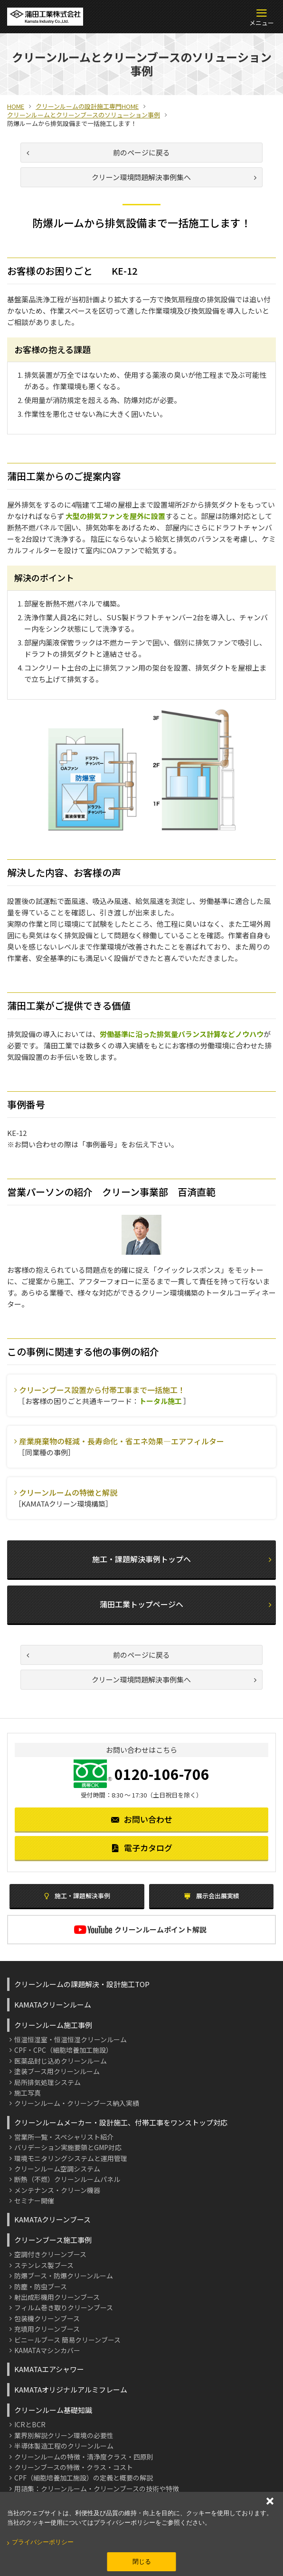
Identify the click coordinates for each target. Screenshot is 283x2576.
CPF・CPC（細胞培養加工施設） (63, 2050)
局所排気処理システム (47, 2082)
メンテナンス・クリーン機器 (57, 2190)
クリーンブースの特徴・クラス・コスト (73, 2467)
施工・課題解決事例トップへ (181, 1559)
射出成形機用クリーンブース (57, 2297)
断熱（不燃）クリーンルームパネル (67, 2179)
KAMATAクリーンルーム (52, 2004)
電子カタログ (141, 1848)
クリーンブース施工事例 (53, 2240)
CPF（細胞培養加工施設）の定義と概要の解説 (83, 2477)
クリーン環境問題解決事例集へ (174, 177)
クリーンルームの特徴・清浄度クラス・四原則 (83, 2456)
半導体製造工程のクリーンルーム (63, 2446)
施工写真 (27, 2092)
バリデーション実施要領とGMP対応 (68, 2147)
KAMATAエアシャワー (49, 2369)
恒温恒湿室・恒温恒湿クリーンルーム (70, 2039)
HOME (15, 106)
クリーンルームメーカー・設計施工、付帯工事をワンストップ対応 (120, 2122)
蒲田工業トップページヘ (185, 1604)
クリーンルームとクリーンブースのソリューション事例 (83, 114)
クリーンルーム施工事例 (53, 2025)
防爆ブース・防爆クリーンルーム (63, 2275)
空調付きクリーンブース (50, 2254)
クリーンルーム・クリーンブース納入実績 (76, 2103)
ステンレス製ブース (44, 2265)
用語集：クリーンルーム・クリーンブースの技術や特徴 (96, 2488)
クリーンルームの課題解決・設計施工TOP (82, 1984)
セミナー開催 (34, 2200)
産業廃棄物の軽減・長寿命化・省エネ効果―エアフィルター (121, 1441)
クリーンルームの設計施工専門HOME (87, 106)
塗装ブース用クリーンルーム (57, 2071)
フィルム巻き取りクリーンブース (63, 2307)
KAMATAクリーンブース (52, 2219)
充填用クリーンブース (47, 2329)
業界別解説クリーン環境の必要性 (63, 2435)
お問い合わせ (141, 1819)
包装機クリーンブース (47, 2318)
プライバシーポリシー (43, 2542)
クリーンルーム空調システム (57, 2168)
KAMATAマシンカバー (47, 2350)
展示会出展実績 (211, 1895)
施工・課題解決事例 (77, 1895)
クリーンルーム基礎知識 (53, 2410)
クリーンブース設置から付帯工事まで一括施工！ (102, 1389)
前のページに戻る (98, 152)
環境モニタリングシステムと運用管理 (70, 2158)
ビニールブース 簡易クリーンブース (67, 2340)
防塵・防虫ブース (40, 2286)
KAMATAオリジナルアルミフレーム (70, 2389)
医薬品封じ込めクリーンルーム (60, 2061)
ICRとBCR (30, 2424)
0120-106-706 (161, 1774)
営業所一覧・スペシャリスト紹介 (63, 2137)
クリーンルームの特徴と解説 (68, 1492)
